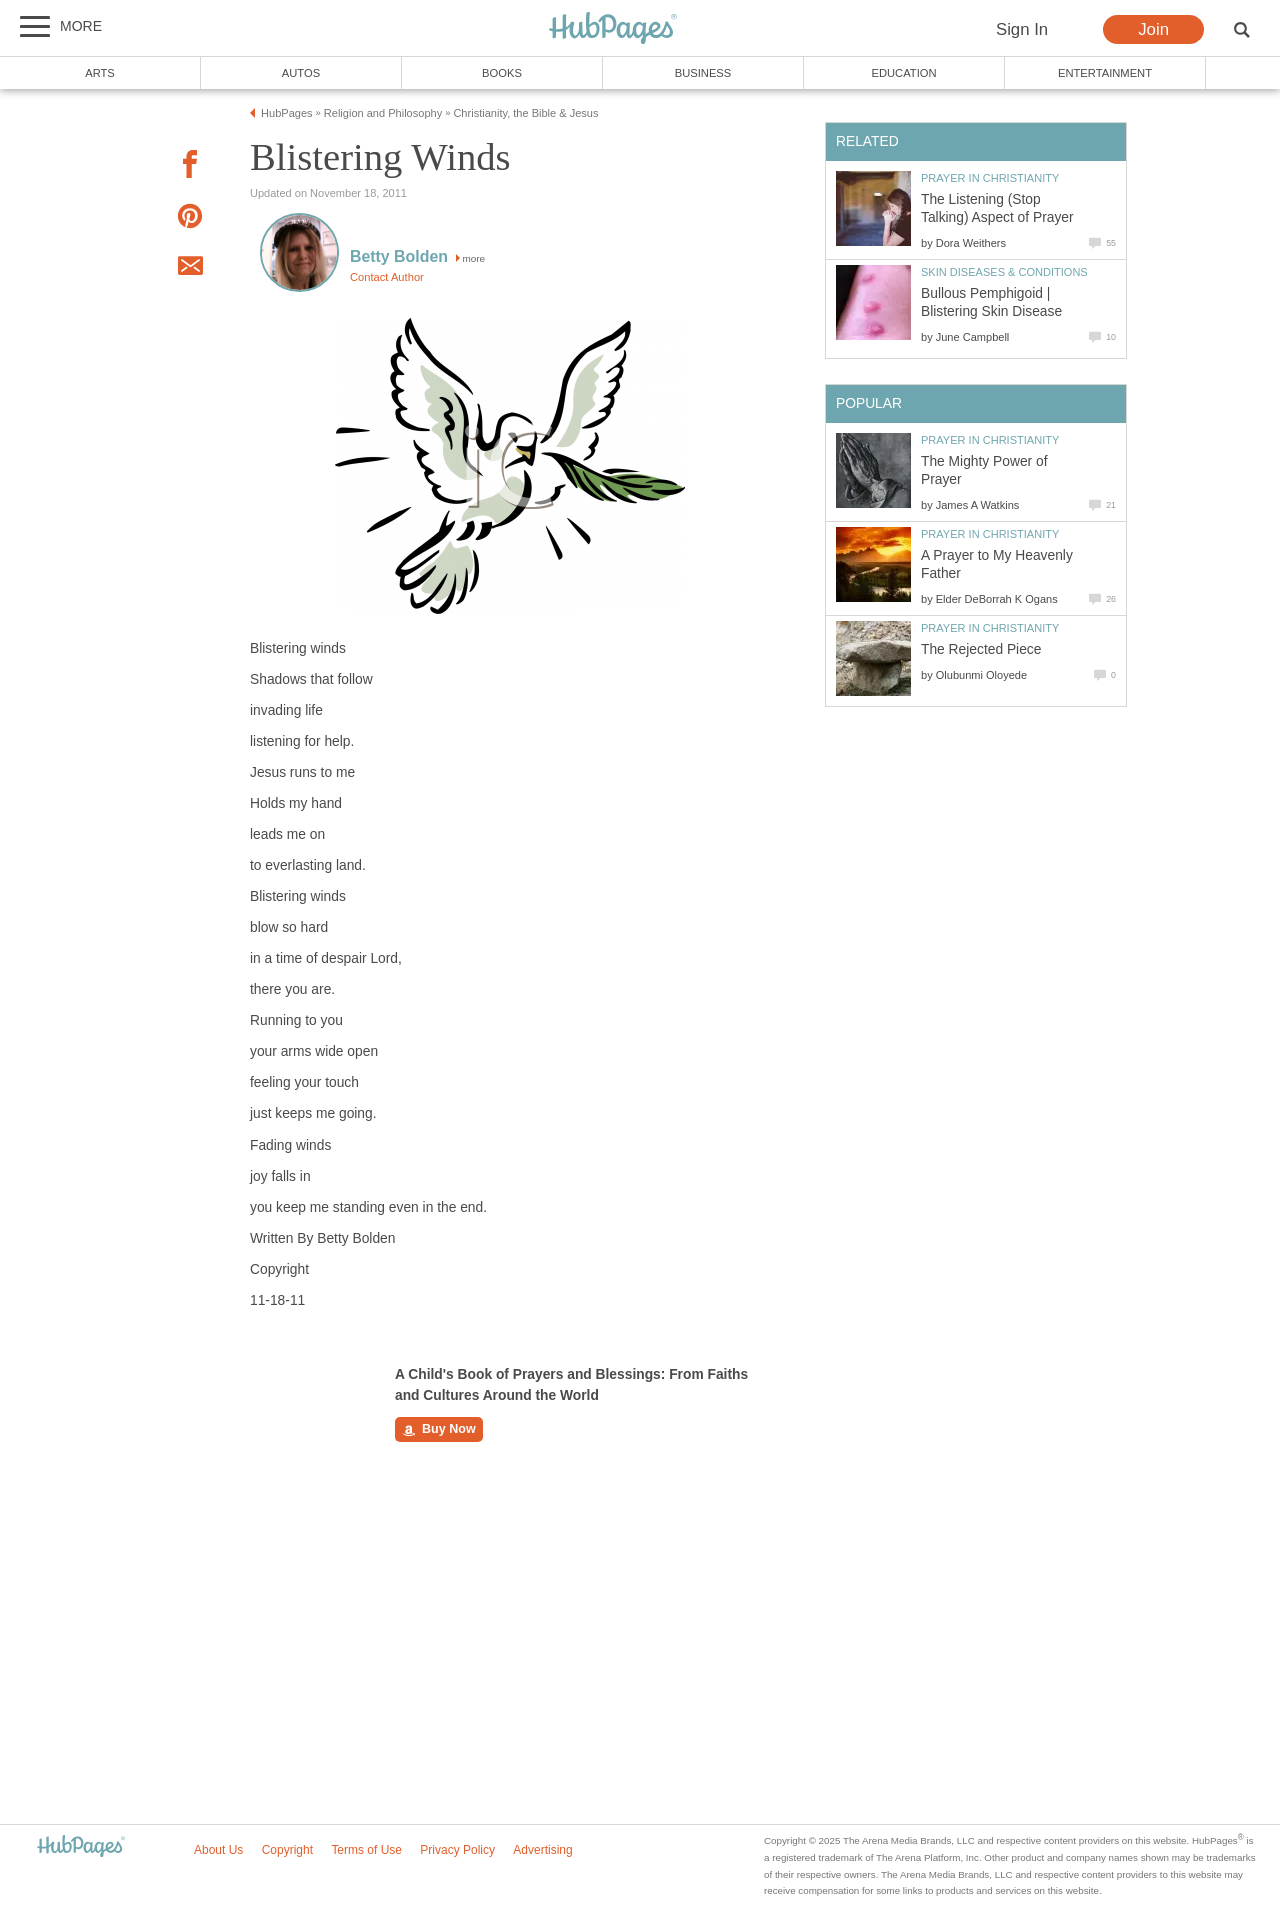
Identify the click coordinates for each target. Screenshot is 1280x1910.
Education (903, 73)
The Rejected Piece (981, 649)
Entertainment (1105, 73)
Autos (301, 73)
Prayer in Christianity (990, 178)
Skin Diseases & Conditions (1004, 272)
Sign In (1022, 29)
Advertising (542, 1850)
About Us (218, 1850)
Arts (100, 73)
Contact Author (387, 277)
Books (502, 73)
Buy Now (439, 1430)
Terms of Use (366, 1850)
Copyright (287, 1850)
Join (1153, 29)
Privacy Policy (457, 1850)
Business (703, 73)
